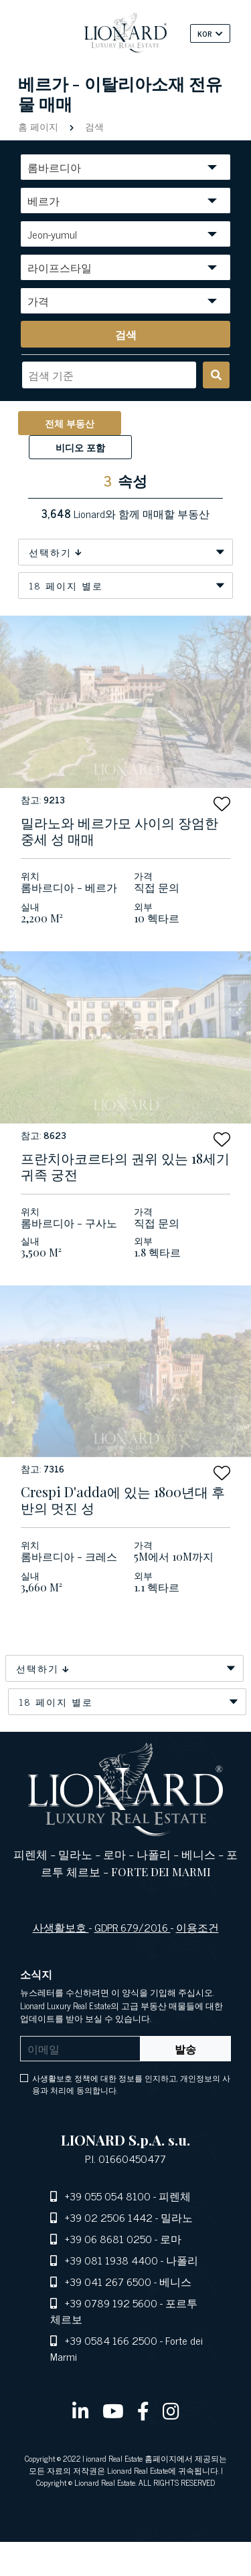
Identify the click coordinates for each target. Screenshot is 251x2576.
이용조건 (197, 1927)
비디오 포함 (80, 447)
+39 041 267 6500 (108, 2281)
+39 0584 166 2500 (111, 2340)
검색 (93, 126)
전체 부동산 (69, 422)
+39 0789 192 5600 (111, 2302)
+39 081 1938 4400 (111, 2260)
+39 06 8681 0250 (108, 2238)
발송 (185, 2048)
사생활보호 (61, 1927)
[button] (222, 803)
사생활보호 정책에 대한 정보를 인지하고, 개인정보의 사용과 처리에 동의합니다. (131, 2084)
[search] (125, 334)
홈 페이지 (39, 126)
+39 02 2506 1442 (108, 2217)
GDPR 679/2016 (132, 1927)
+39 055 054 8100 (107, 2195)
